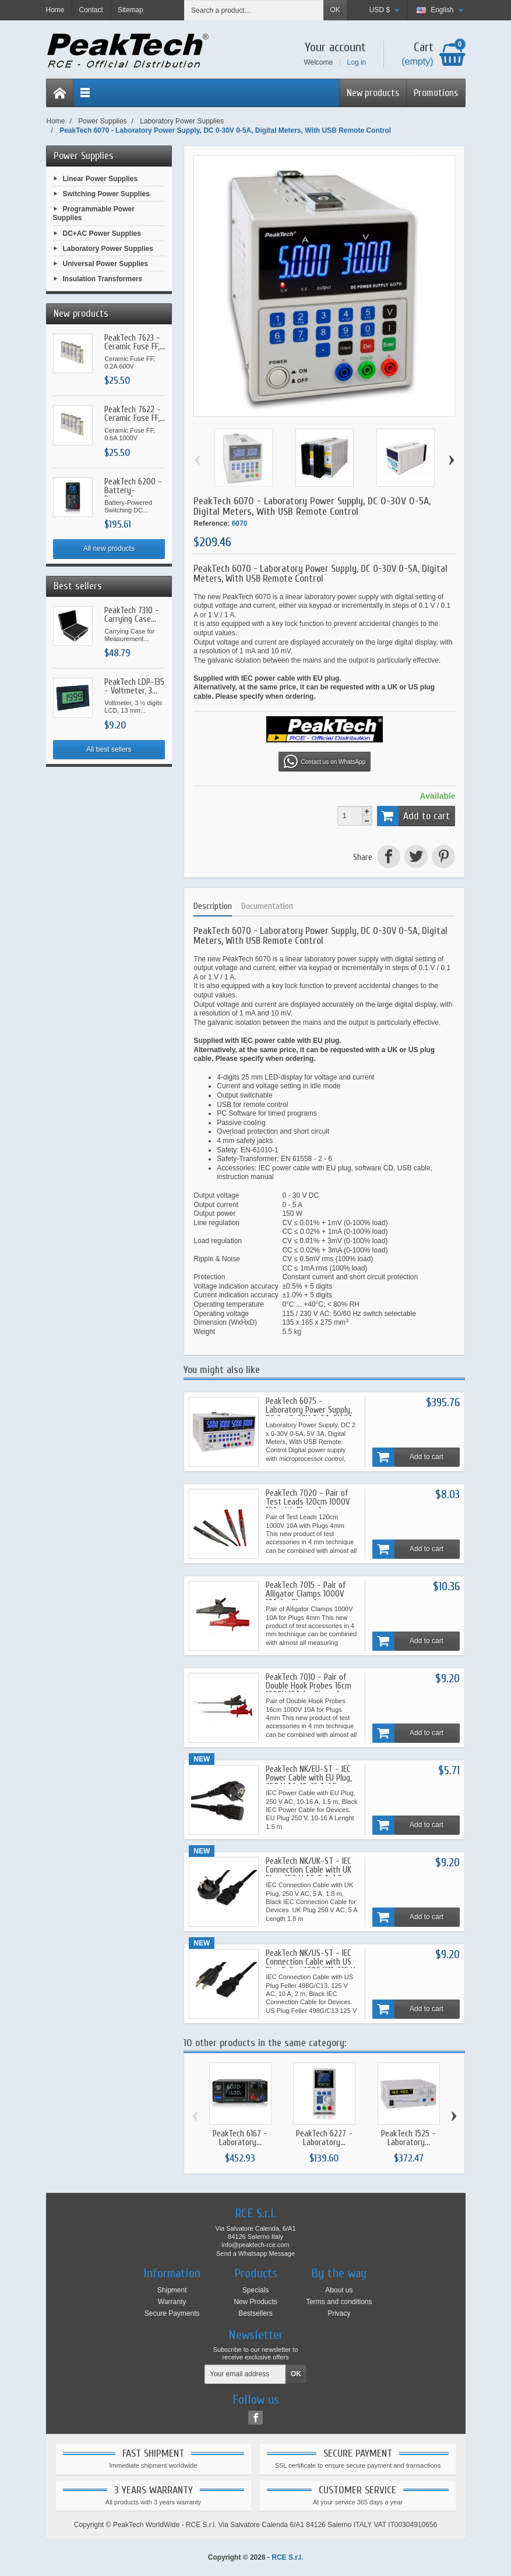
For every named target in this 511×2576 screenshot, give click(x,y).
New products (373, 92)
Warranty (172, 2302)
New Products (255, 2302)
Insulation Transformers (103, 279)
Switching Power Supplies (106, 193)
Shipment (172, 2290)
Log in (356, 62)
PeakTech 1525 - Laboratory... (408, 2138)
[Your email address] (245, 2374)
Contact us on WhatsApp (325, 762)
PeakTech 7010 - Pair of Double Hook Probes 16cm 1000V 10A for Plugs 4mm (309, 1686)
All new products (109, 548)
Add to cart (413, 816)
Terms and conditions (339, 2302)
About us (339, 2290)
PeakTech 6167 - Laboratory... (240, 2138)
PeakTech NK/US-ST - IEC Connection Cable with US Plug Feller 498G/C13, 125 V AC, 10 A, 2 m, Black (310, 1966)
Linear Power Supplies (100, 178)
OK (335, 10)
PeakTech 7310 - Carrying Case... (131, 615)
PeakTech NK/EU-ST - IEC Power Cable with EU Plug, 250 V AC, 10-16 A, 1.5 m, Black (309, 1782)
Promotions (436, 92)
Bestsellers (255, 2313)
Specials (255, 2290)
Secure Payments (172, 2313)
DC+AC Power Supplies (102, 233)
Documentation (267, 906)
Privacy (338, 2313)
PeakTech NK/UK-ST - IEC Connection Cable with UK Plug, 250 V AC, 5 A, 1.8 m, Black (309, 1874)
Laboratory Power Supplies (108, 249)
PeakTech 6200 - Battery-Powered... (133, 490)
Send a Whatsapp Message (255, 2253)
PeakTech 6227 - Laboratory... (324, 2138)
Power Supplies (84, 156)
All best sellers (108, 749)
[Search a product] (254, 10)
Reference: (211, 523)
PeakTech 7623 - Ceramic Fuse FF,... (134, 342)
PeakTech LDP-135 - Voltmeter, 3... (134, 686)
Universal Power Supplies (106, 264)
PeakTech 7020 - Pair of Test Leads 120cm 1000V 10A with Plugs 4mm (308, 1502)
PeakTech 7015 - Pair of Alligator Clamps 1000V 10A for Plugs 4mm (306, 1594)
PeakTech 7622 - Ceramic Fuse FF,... (134, 414)
